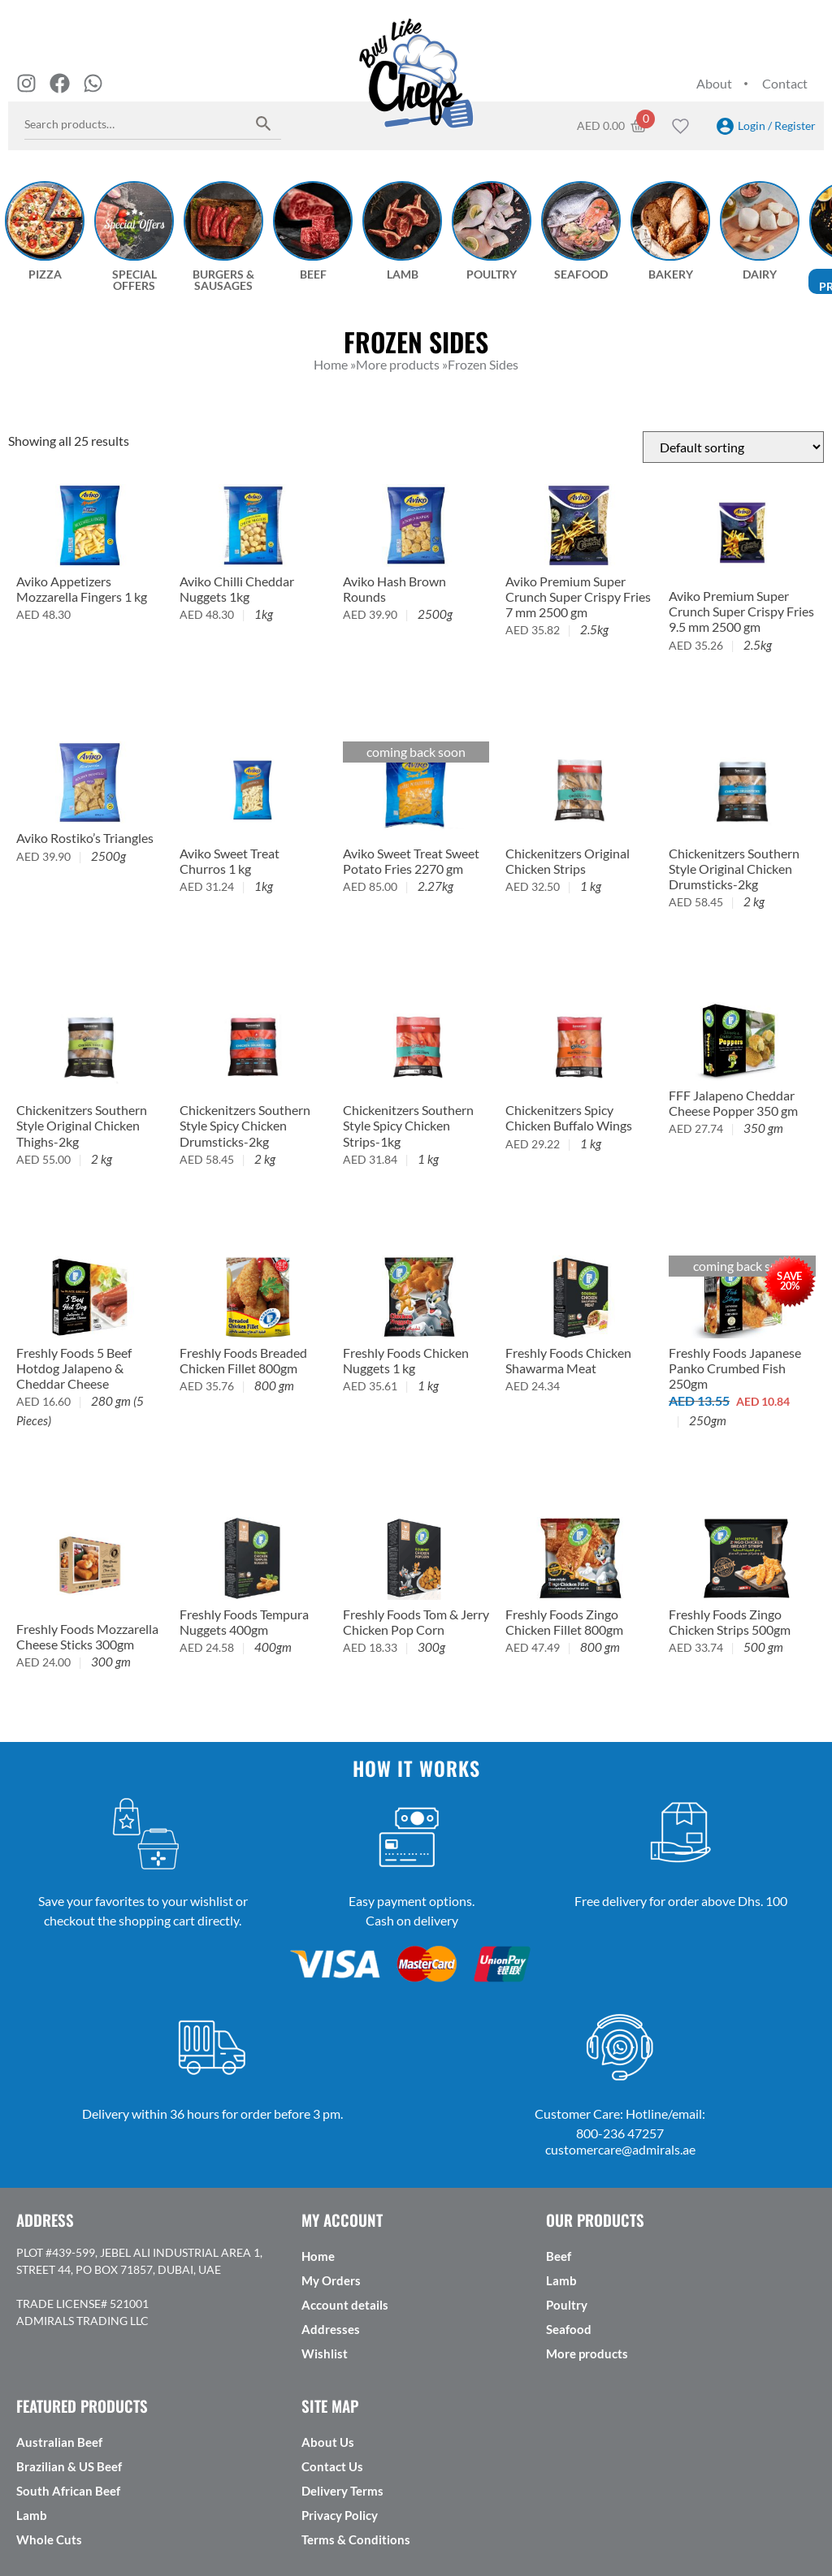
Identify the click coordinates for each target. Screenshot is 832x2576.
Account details (344, 2304)
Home (318, 2256)
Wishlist (324, 2353)
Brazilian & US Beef (69, 2466)
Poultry (566, 2304)
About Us (327, 2442)
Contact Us (332, 2466)
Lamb (561, 2280)
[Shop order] (733, 447)
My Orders (331, 2280)
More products (587, 2353)
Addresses (330, 2329)
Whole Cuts (49, 2539)
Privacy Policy (339, 2515)
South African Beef (68, 2490)
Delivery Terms (342, 2490)
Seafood (569, 2329)
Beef (558, 2256)
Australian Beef (59, 2442)
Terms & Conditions (355, 2539)
